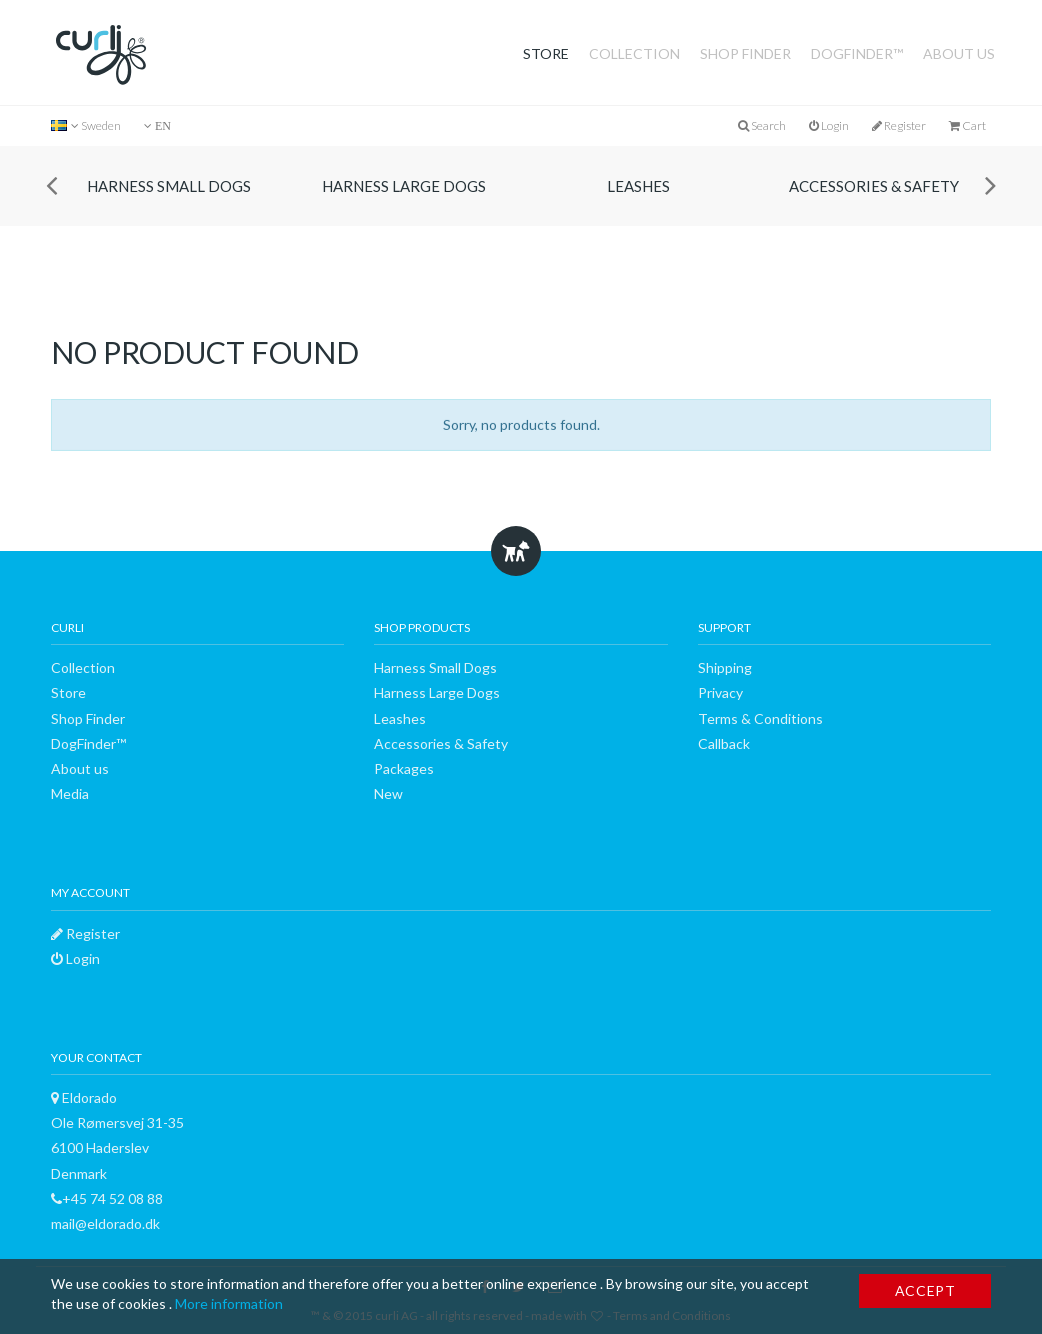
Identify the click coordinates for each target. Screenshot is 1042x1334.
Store (546, 53)
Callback (724, 743)
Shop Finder (745, 53)
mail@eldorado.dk (105, 1223)
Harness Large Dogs (404, 186)
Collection (634, 53)
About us (959, 53)
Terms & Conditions (760, 718)
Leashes (638, 186)
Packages (404, 768)
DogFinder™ (857, 53)
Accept (925, 1290)
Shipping (725, 667)
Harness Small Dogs (169, 186)
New (388, 793)
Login (829, 125)
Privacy (720, 692)
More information (229, 1303)
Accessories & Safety (874, 186)
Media (70, 793)
